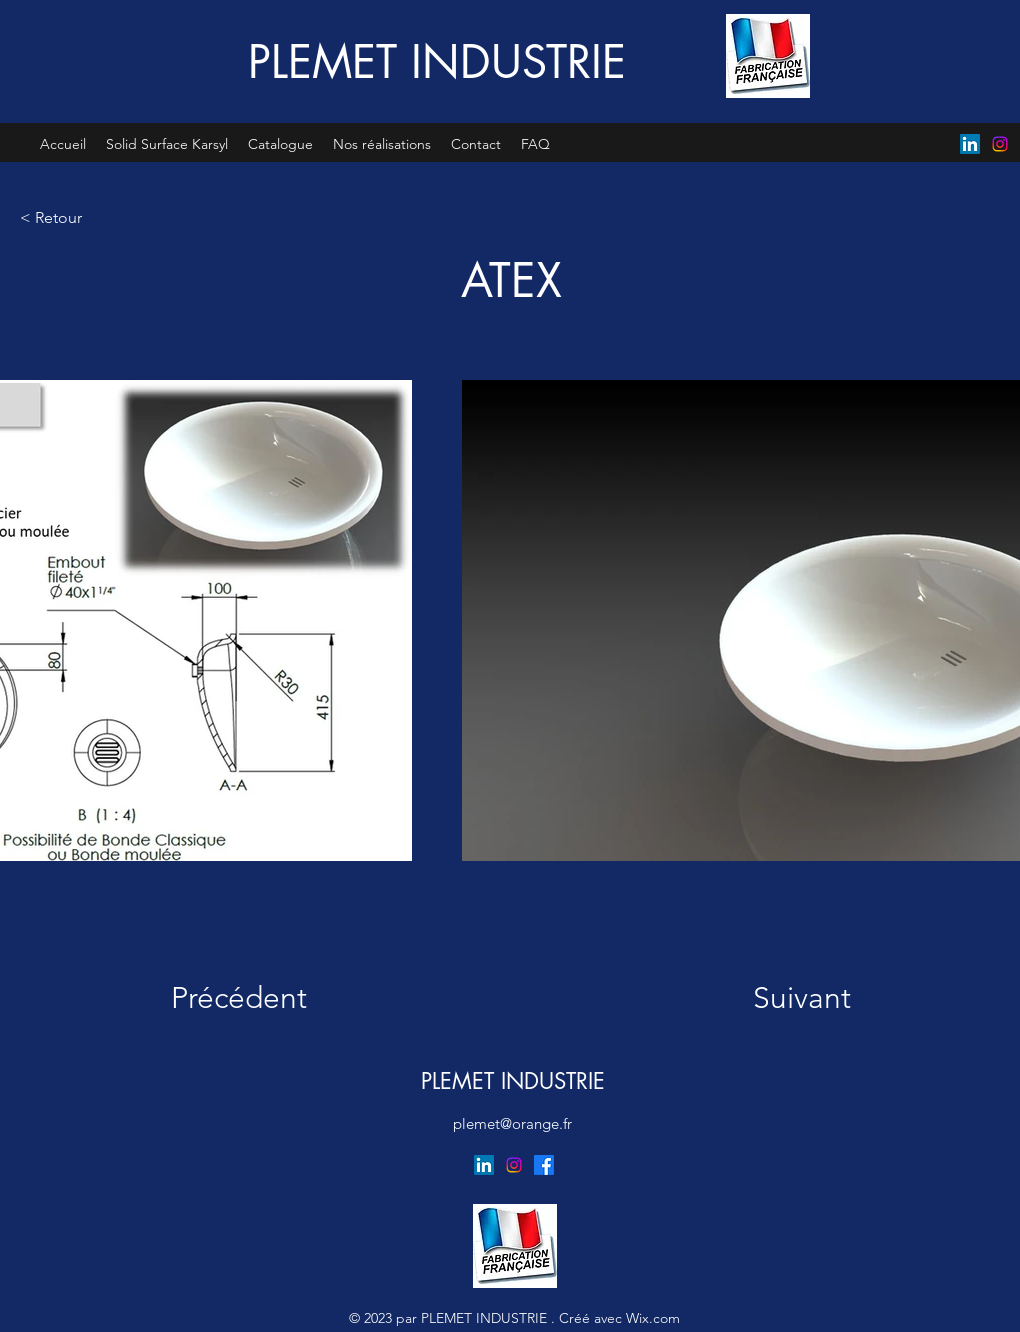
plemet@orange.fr (512, 1123)
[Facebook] (544, 1165)
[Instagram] (1000, 144)
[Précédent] (252, 998)
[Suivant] (783, 998)
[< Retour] (86, 217)
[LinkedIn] (970, 144)
